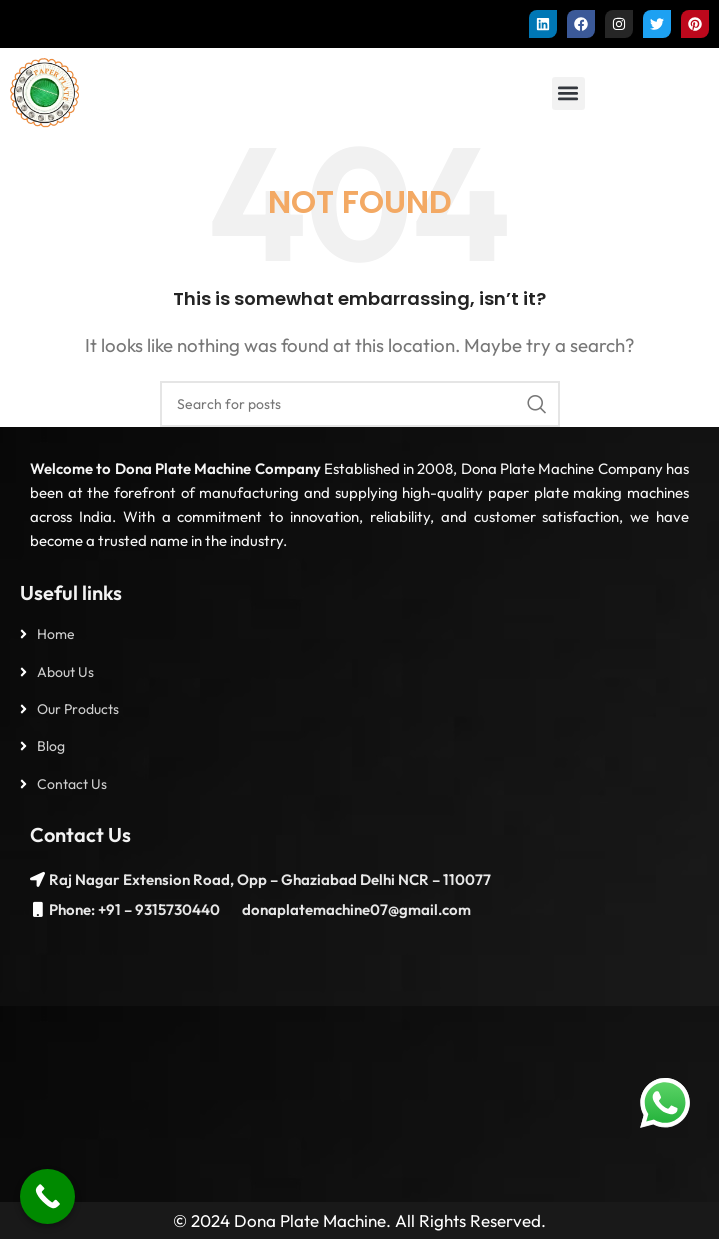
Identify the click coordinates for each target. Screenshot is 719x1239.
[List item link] (359, 634)
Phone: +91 (85, 909)
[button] (568, 93)
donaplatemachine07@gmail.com (355, 909)
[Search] (360, 404)
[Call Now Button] (47, 1196)
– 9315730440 (170, 909)
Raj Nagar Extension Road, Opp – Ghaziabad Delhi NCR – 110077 (270, 879)
